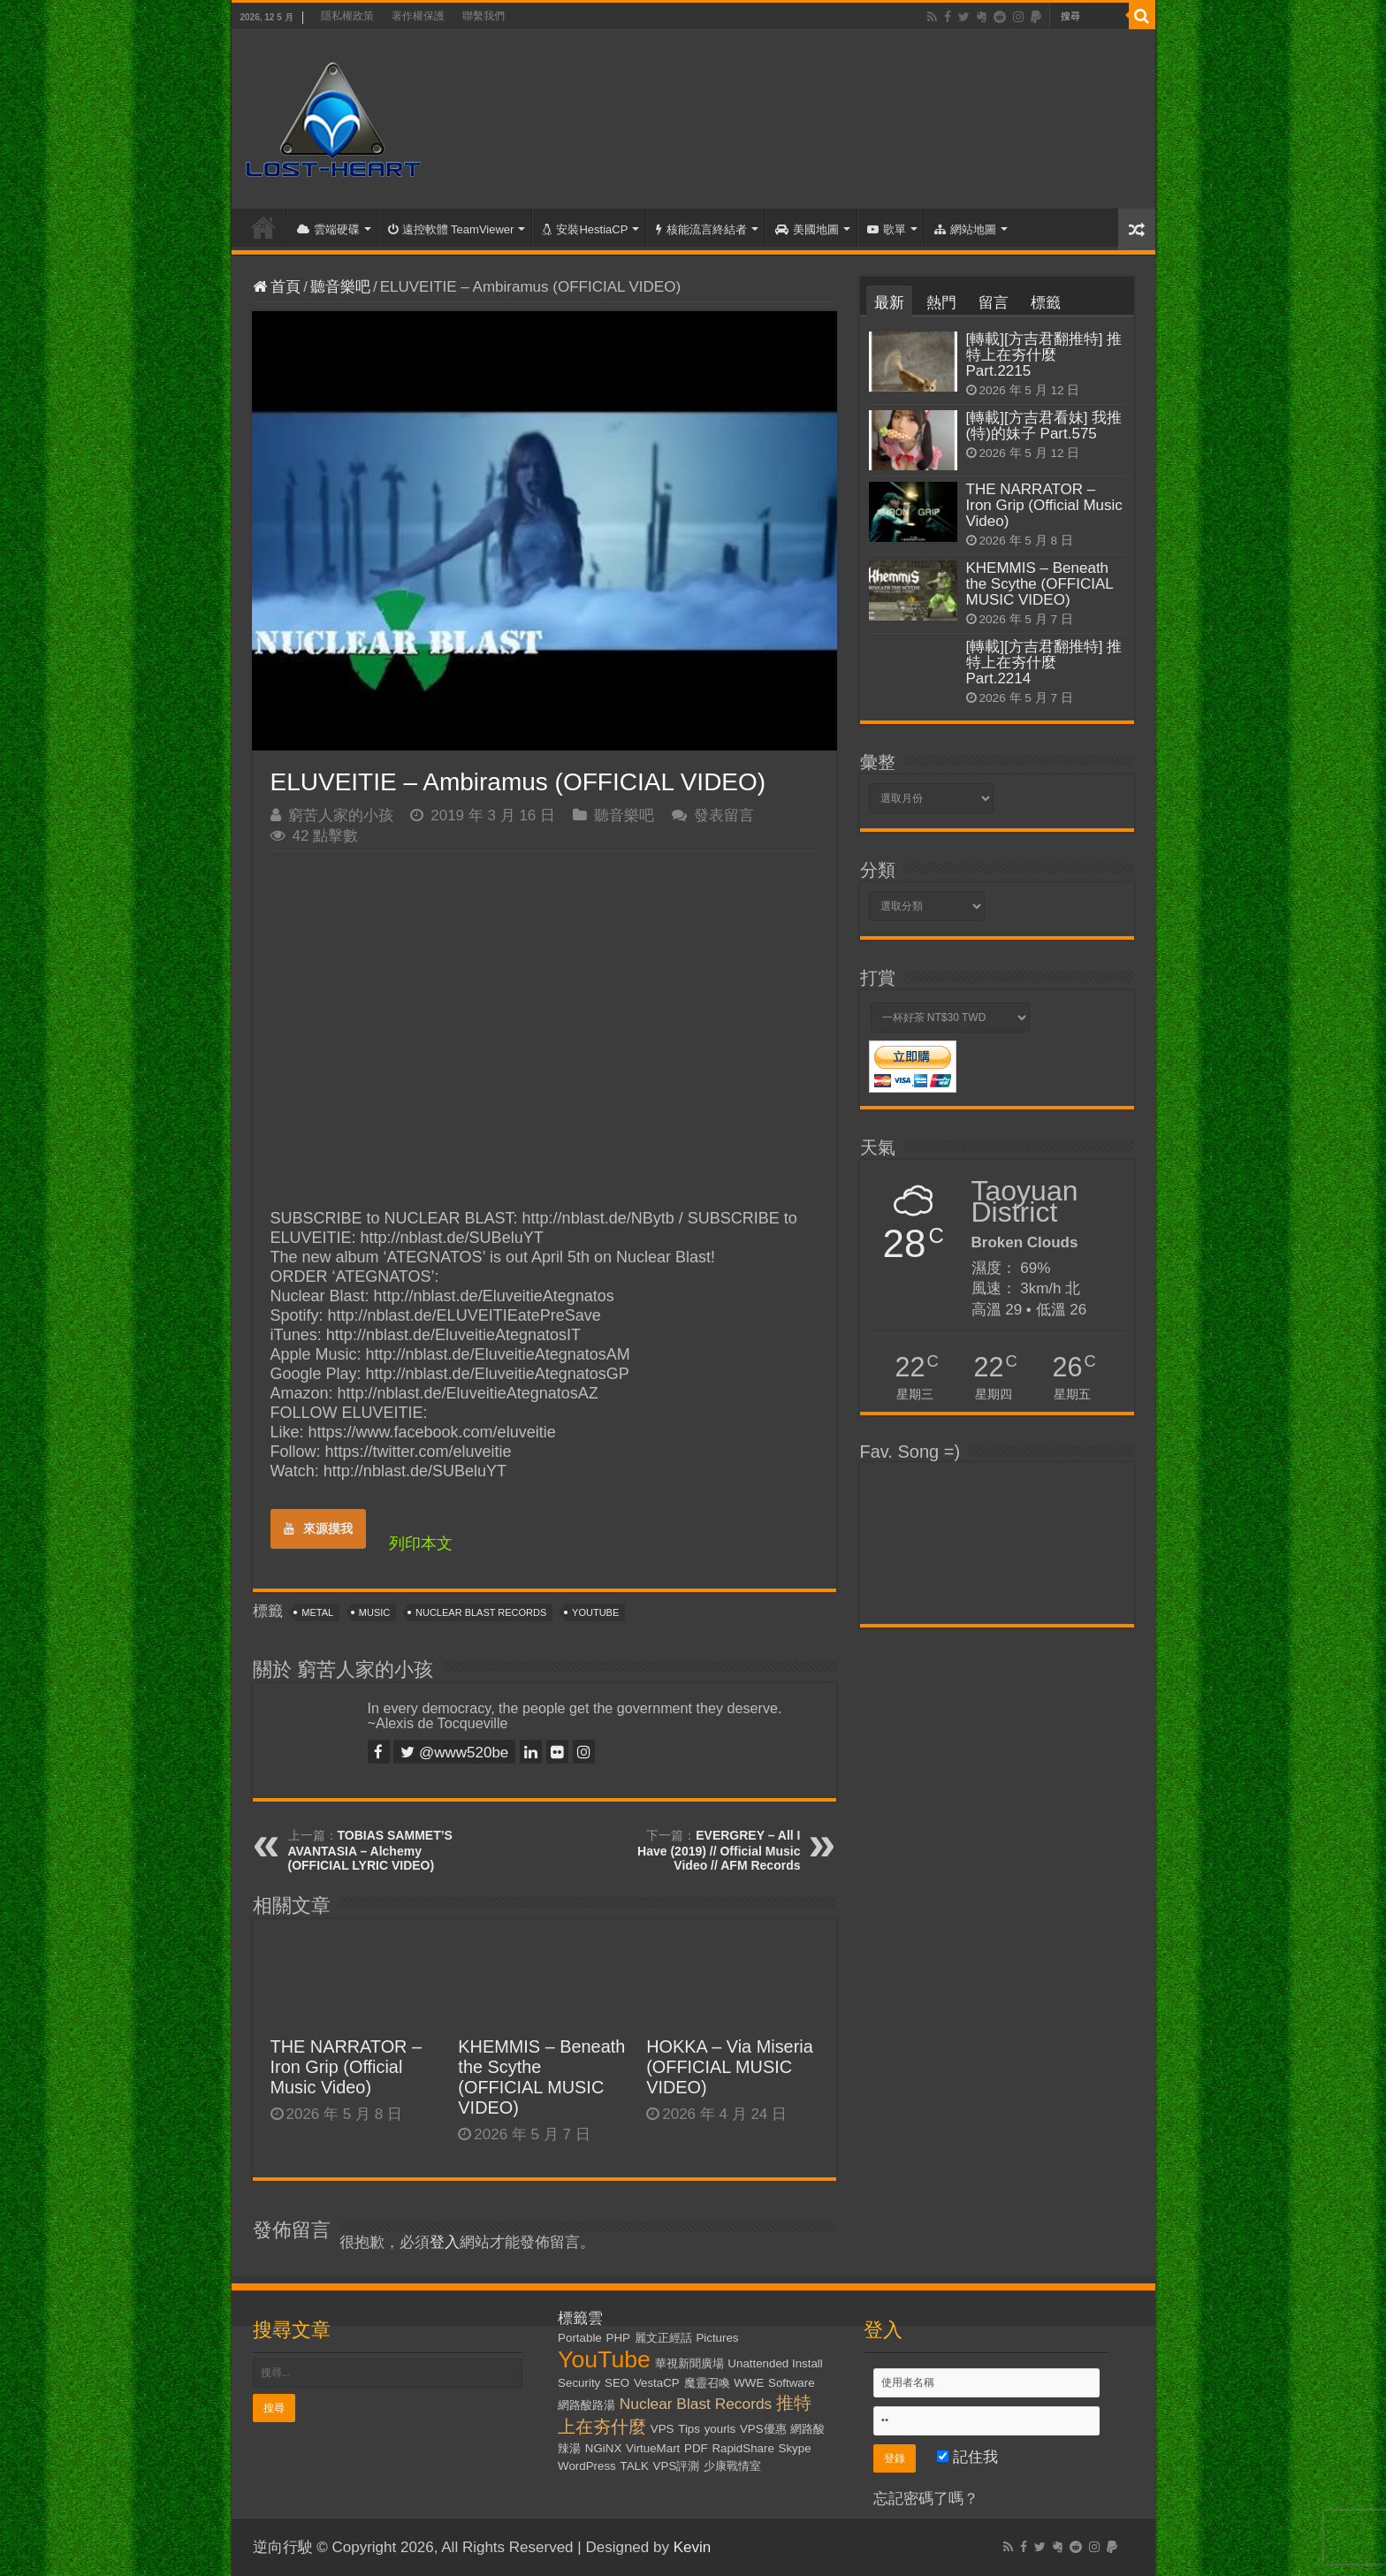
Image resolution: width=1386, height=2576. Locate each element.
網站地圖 (965, 229)
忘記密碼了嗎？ (926, 2498)
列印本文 (421, 1543)
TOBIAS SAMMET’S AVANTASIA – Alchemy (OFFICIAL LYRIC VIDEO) (370, 1850)
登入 (445, 2242)
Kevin (693, 2547)
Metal (317, 1612)
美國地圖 (807, 229)
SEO (617, 2382)
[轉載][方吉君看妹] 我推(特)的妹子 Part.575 (1044, 425)
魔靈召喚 (707, 2382)
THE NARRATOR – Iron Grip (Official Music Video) (346, 2067)
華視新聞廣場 (689, 2363)
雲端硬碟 (328, 229)
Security (579, 2382)
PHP (618, 2337)
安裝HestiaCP (585, 229)
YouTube (595, 1612)
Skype (795, 2448)
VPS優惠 (763, 2428)
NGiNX (603, 2448)
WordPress (587, 2466)
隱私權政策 (347, 16)
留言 (994, 302)
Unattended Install (774, 2363)
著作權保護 (418, 16)
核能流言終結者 (701, 229)
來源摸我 (318, 1528)
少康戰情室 (732, 2466)
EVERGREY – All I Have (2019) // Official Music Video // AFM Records (718, 1850)
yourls (720, 2428)
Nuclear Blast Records (480, 1612)
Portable (580, 2337)
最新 (889, 302)
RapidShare (742, 2448)
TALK (635, 2466)
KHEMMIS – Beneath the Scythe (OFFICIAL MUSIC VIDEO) (541, 2077)
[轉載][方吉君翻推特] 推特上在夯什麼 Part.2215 (1044, 355)
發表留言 (724, 815)
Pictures (717, 2337)
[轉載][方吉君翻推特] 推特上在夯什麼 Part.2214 (1044, 662)
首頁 (263, 227)
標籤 (1046, 302)
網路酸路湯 (586, 2405)
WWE (749, 2382)
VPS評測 (676, 2466)
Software (791, 2382)
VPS (662, 2428)
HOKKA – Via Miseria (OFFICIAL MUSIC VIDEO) (729, 2067)
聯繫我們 (483, 16)
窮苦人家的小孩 (340, 815)
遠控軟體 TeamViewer (451, 229)
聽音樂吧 (340, 286)
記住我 (967, 2457)
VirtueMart (653, 2448)
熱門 (941, 302)
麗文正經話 (663, 2337)
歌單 (886, 229)
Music (374, 1612)
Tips (689, 2428)
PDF (696, 2448)
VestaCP (657, 2382)
